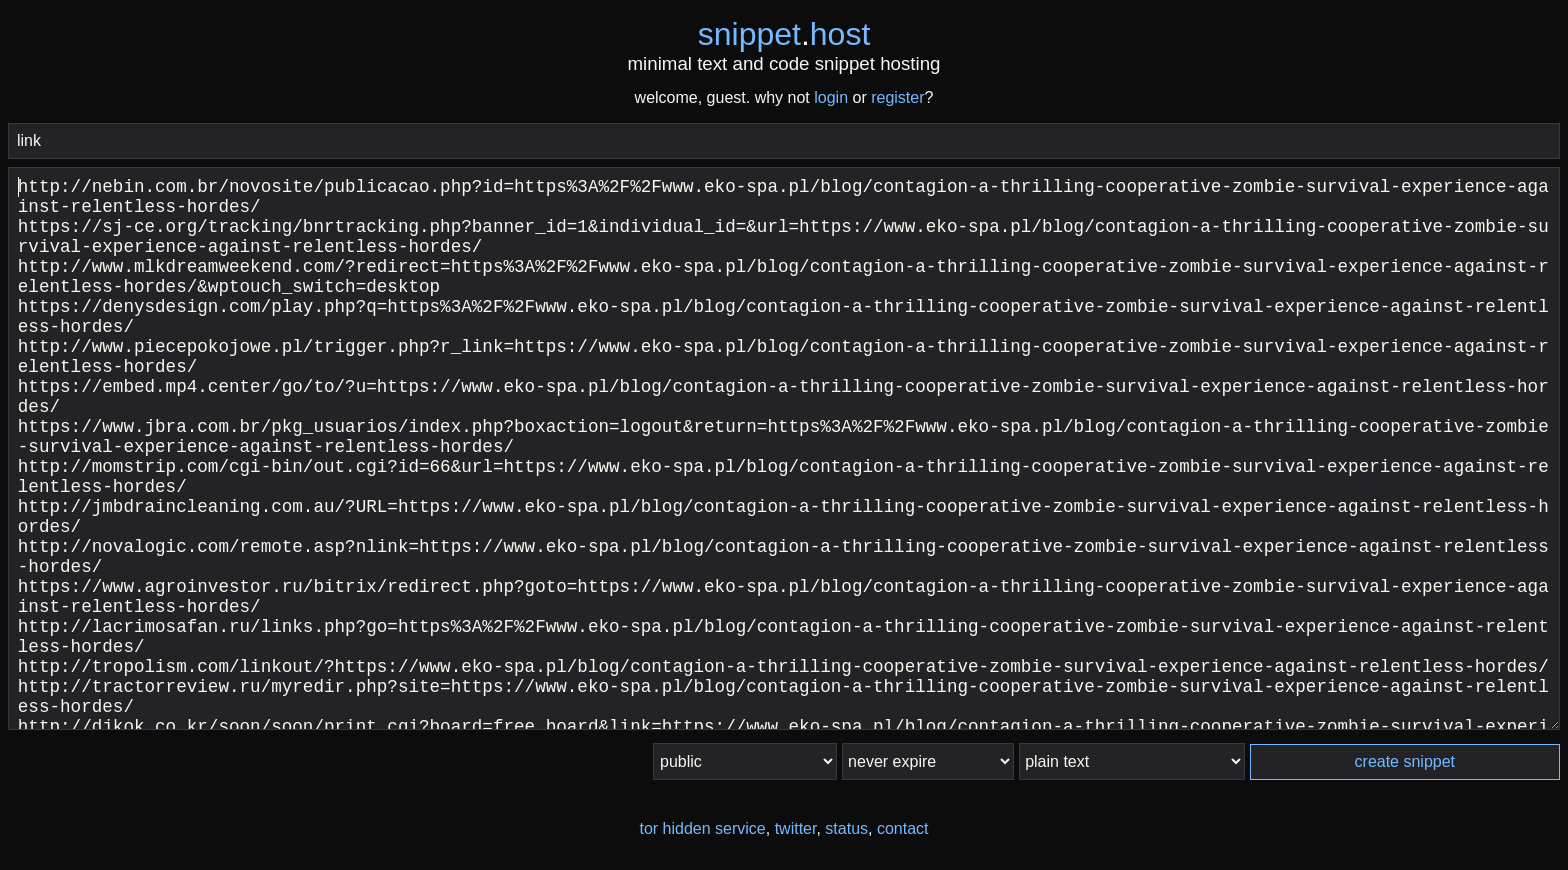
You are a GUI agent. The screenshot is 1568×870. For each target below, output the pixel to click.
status (846, 828)
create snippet (1405, 761)
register (897, 97)
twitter (796, 828)
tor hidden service (702, 828)
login (831, 97)
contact (903, 828)
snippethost (784, 34)
